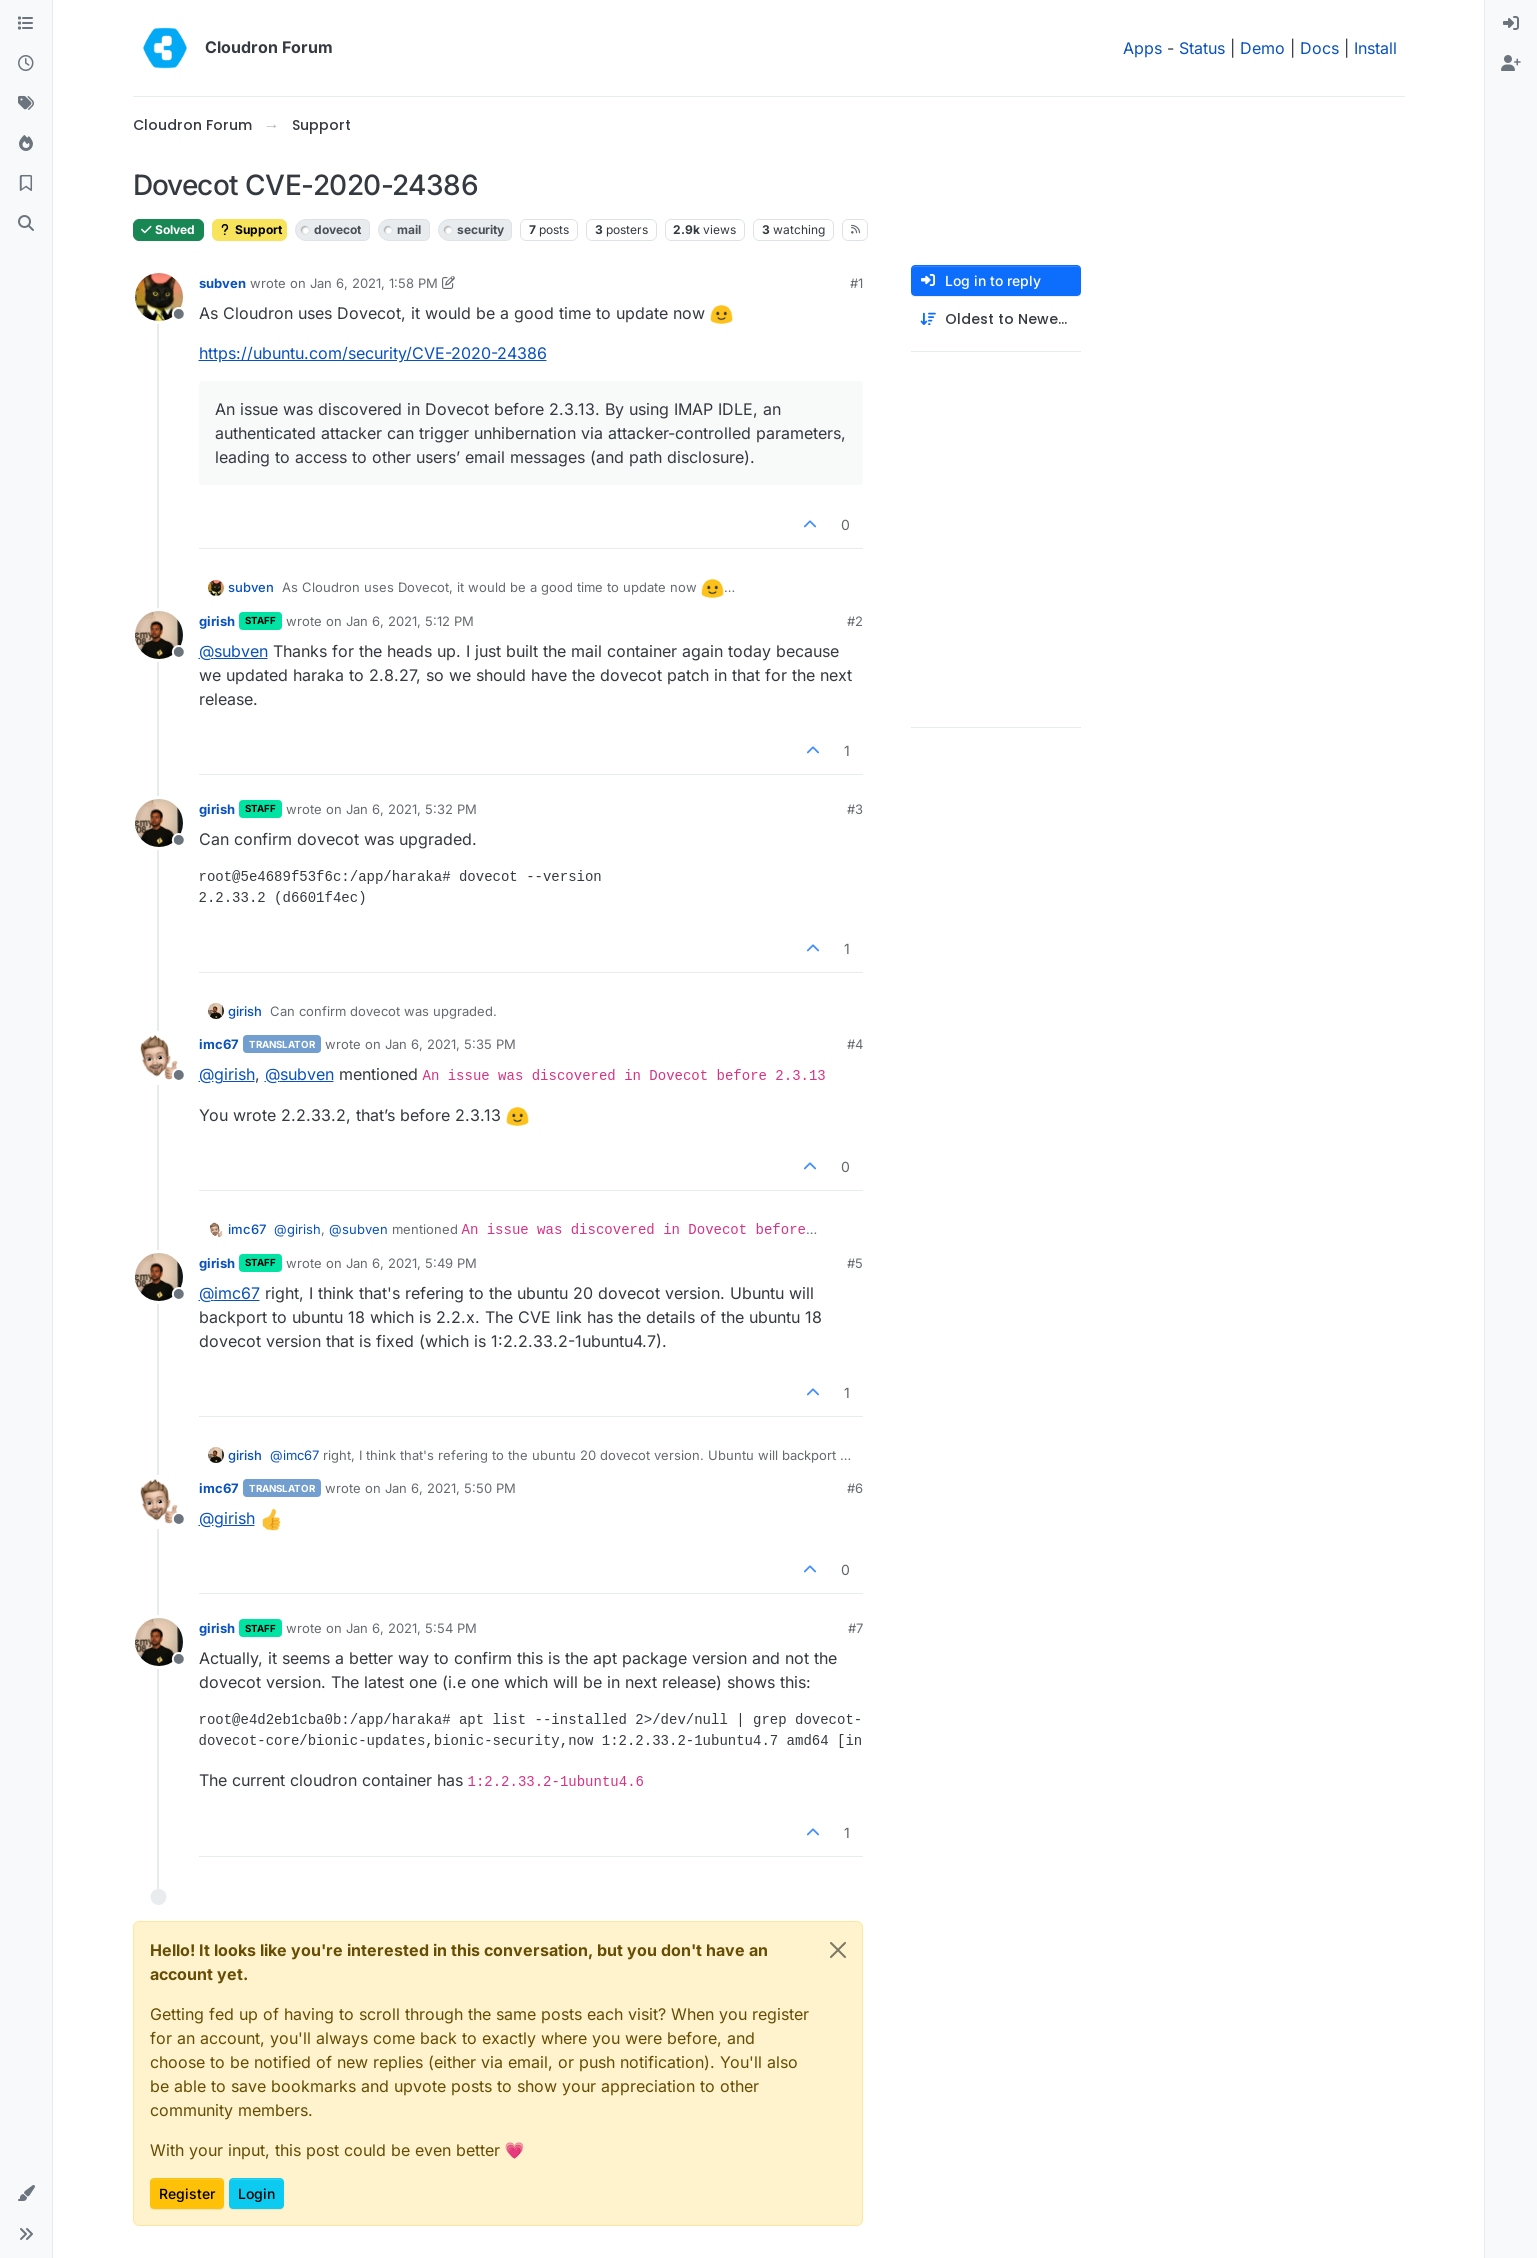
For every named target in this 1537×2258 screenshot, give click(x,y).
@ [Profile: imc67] (229, 1293)
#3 (855, 809)
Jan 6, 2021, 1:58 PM (374, 283)
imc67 (219, 1044)
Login (256, 2193)
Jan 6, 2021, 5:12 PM (410, 621)
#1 (856, 283)
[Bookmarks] (26, 184)
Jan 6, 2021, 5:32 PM (411, 809)
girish (217, 621)
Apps (1142, 48)
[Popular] (26, 144)
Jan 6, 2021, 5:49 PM (411, 1263)
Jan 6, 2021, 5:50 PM (450, 1488)
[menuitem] (1511, 24)
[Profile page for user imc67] (159, 1058)
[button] (26, 2194)
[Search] (26, 224)
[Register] (1511, 64)
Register (187, 2193)
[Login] (1511, 24)
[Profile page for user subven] (159, 297)
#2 (855, 621)
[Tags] (26, 104)
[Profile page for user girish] (159, 635)
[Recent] (26, 64)
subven (222, 283)
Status (1202, 48)
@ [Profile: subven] (233, 651)
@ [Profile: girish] (227, 1074)
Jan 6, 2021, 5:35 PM (450, 1044)
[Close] (838, 1950)
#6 (855, 1488)
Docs (1319, 48)
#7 (855, 1628)
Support (249, 229)
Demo (1262, 48)
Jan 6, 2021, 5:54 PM (411, 1628)
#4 (855, 1044)
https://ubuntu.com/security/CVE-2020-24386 (373, 353)
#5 (855, 1263)
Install (1375, 48)
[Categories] (26, 24)
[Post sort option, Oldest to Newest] (996, 319)
